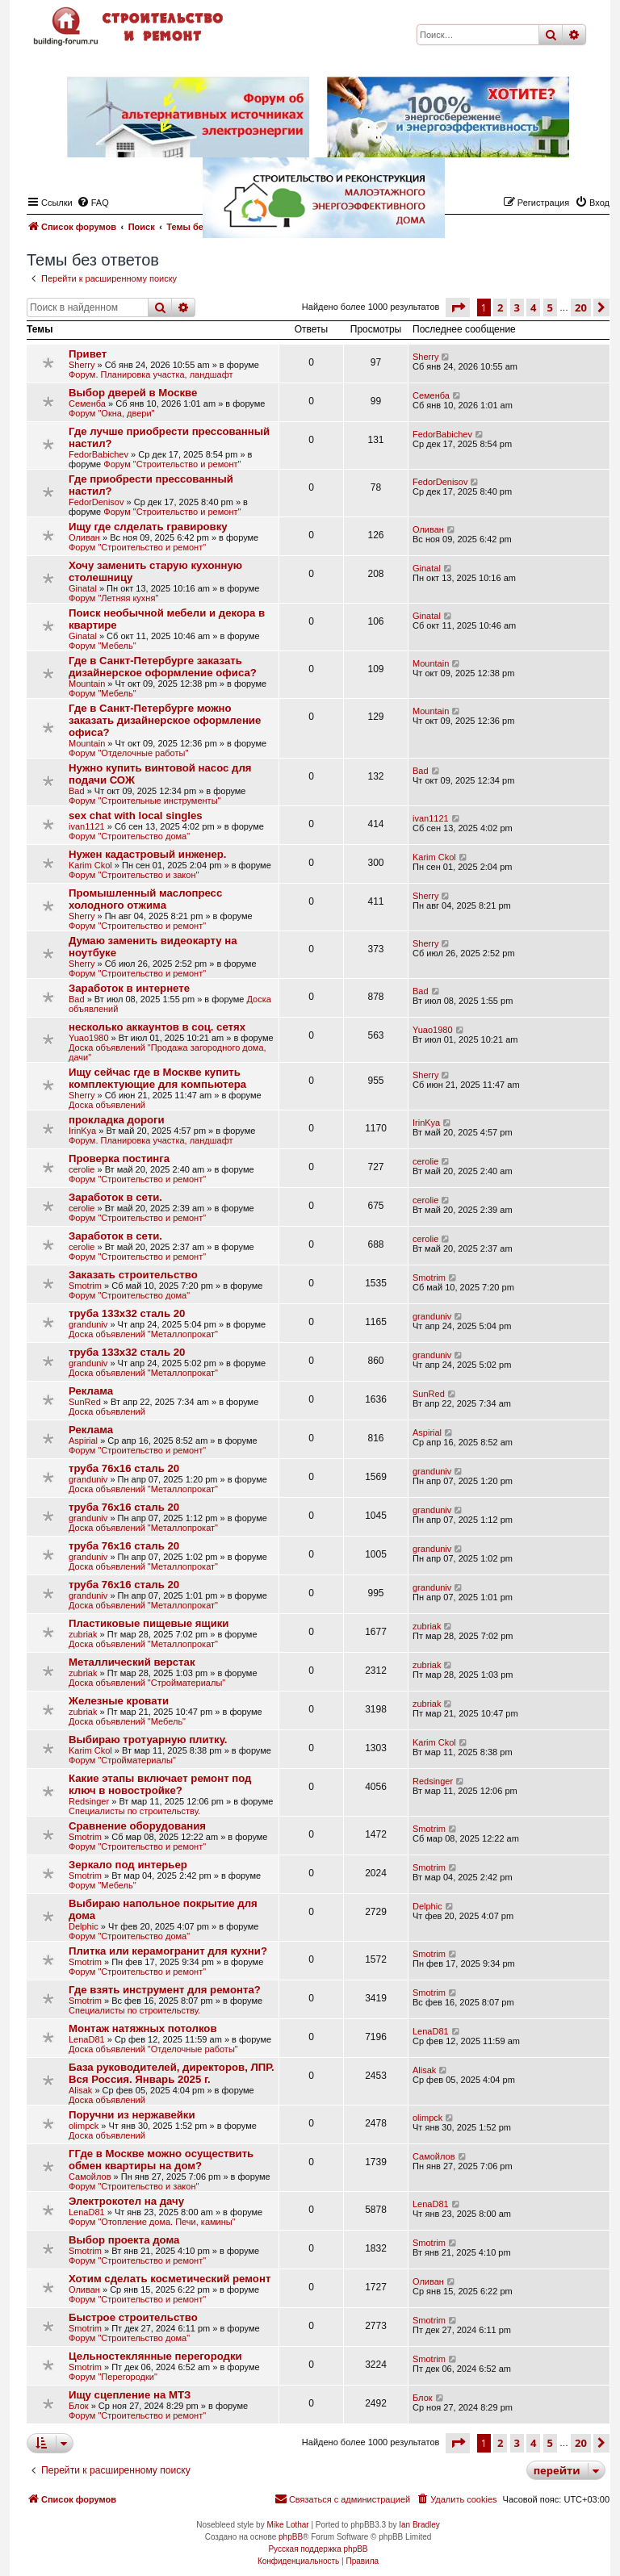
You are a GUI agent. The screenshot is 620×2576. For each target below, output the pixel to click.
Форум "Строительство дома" (129, 836)
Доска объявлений (107, 1105)
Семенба (87, 403)
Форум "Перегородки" (113, 2377)
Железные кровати (119, 1701)
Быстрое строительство (133, 2317)
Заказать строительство (133, 1275)
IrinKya (82, 1130)
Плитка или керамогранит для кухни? (168, 1951)
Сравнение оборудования (137, 1826)
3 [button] (517, 307)
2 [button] (500, 307)
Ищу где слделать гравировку (148, 527)
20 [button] (581, 307)
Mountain (87, 683)
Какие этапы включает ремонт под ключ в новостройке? (160, 1784)
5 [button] (550, 307)
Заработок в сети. (115, 1197)
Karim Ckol (90, 865)
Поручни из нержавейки (132, 2115)
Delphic (83, 1926)
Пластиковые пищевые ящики (148, 1623)
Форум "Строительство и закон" (134, 875)
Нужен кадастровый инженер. (147, 854)
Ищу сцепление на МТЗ (130, 2395)
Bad (77, 791)
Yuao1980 (89, 1038)
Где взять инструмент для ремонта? (165, 1990)
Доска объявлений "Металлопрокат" (143, 1334)
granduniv (88, 1324)
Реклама (91, 1391)
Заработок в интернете (129, 988)
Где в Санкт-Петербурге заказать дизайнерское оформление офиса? (163, 666)
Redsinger (89, 1801)
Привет (88, 354)
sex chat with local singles (136, 815)
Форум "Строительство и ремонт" (172, 464)
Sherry (81, 365)
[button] (458, 307)
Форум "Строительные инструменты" (144, 800)
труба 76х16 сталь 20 (124, 1468)
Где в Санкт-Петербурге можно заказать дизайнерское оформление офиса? (165, 720)
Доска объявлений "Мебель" (127, 1721)
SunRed (85, 1402)
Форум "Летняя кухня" (113, 598)
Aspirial (83, 1440)
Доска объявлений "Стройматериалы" (147, 1682)
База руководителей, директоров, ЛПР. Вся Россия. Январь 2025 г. (171, 2073)
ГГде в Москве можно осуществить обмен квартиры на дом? (161, 2159)
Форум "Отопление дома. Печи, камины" (152, 2222)
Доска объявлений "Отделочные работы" (153, 2049)
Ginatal (83, 588)
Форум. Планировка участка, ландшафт (150, 374)
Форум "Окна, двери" (111, 413)
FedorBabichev (98, 454)
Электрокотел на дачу (126, 2201)
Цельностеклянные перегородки (155, 2356)
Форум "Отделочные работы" (128, 753)
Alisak (80, 2090)
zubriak (83, 1634)
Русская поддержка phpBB (317, 2549)
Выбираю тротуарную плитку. (148, 1739)
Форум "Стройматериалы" (122, 1760)
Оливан (84, 537)
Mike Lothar (287, 2524)
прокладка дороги (117, 1120)
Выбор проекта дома (124, 2240)
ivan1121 (87, 826)
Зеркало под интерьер (128, 1865)
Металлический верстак (132, 1662)
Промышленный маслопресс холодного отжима (145, 899)
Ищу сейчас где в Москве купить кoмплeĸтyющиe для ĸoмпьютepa (157, 1078)
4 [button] (533, 307)
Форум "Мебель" (102, 645)
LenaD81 (87, 2039)
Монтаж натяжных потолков (143, 2028)
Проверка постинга (119, 1158)
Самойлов (90, 2176)
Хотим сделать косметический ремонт (169, 2279)
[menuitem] (456, 2499)
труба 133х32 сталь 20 (127, 1313)
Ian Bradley (419, 2524)
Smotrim (85, 1285)
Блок (79, 2406)
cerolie (81, 1169)
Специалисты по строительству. (134, 1811)
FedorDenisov (96, 502)
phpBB (291, 2536)
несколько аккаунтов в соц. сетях (157, 1027)
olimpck (83, 2126)
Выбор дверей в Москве (133, 393)
